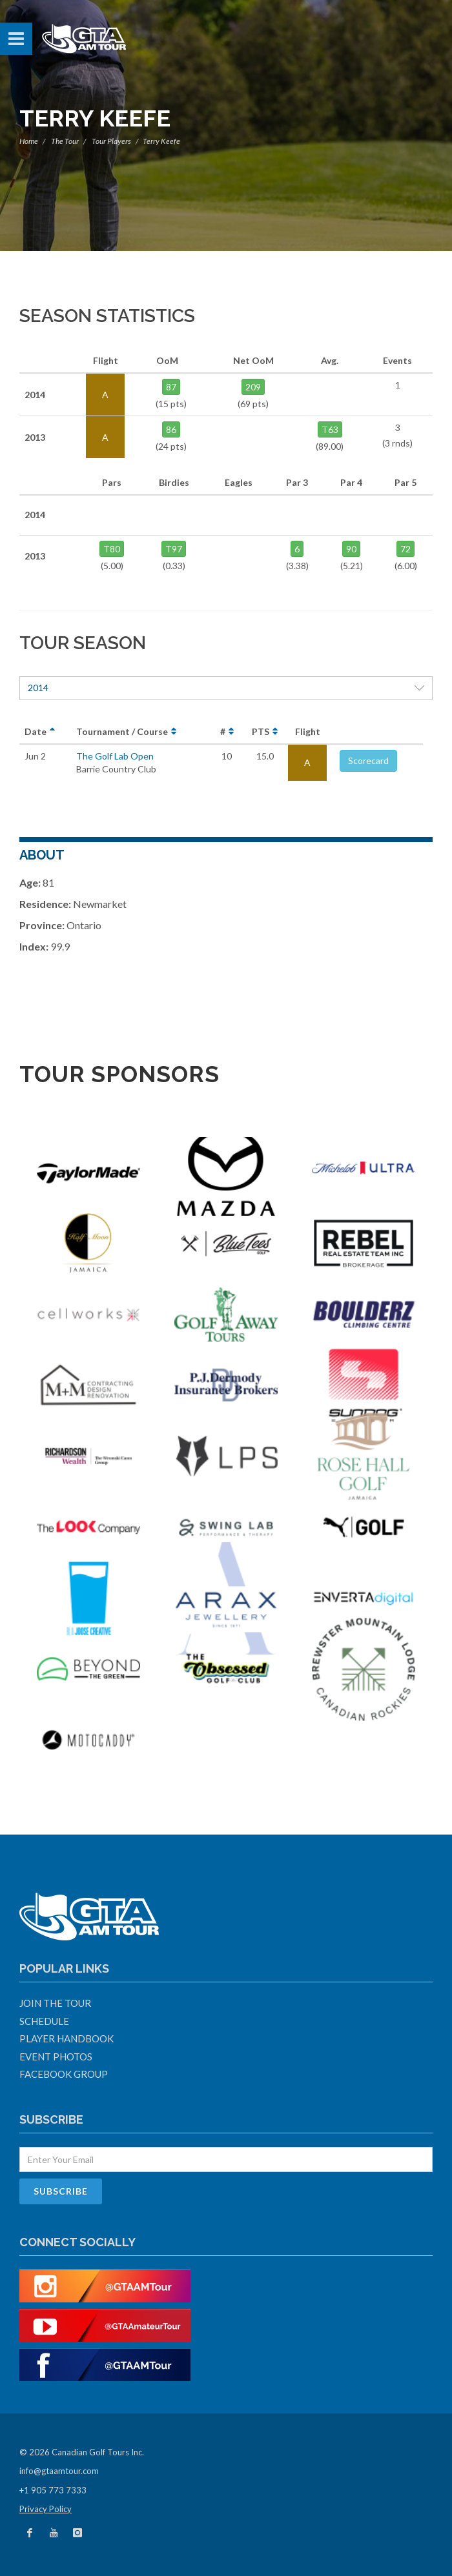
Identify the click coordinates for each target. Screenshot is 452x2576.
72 (405, 548)
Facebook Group (63, 2074)
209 (253, 386)
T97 (173, 548)
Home (28, 141)
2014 (226, 687)
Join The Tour (55, 2003)
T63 (330, 429)
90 (351, 548)
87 (171, 386)
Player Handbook (66, 2038)
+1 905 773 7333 (53, 2490)
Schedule (44, 2021)
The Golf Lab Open (115, 755)
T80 (111, 548)
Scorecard (368, 760)
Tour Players (111, 141)
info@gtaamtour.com (59, 2471)
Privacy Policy (45, 2509)
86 (171, 429)
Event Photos (55, 2056)
